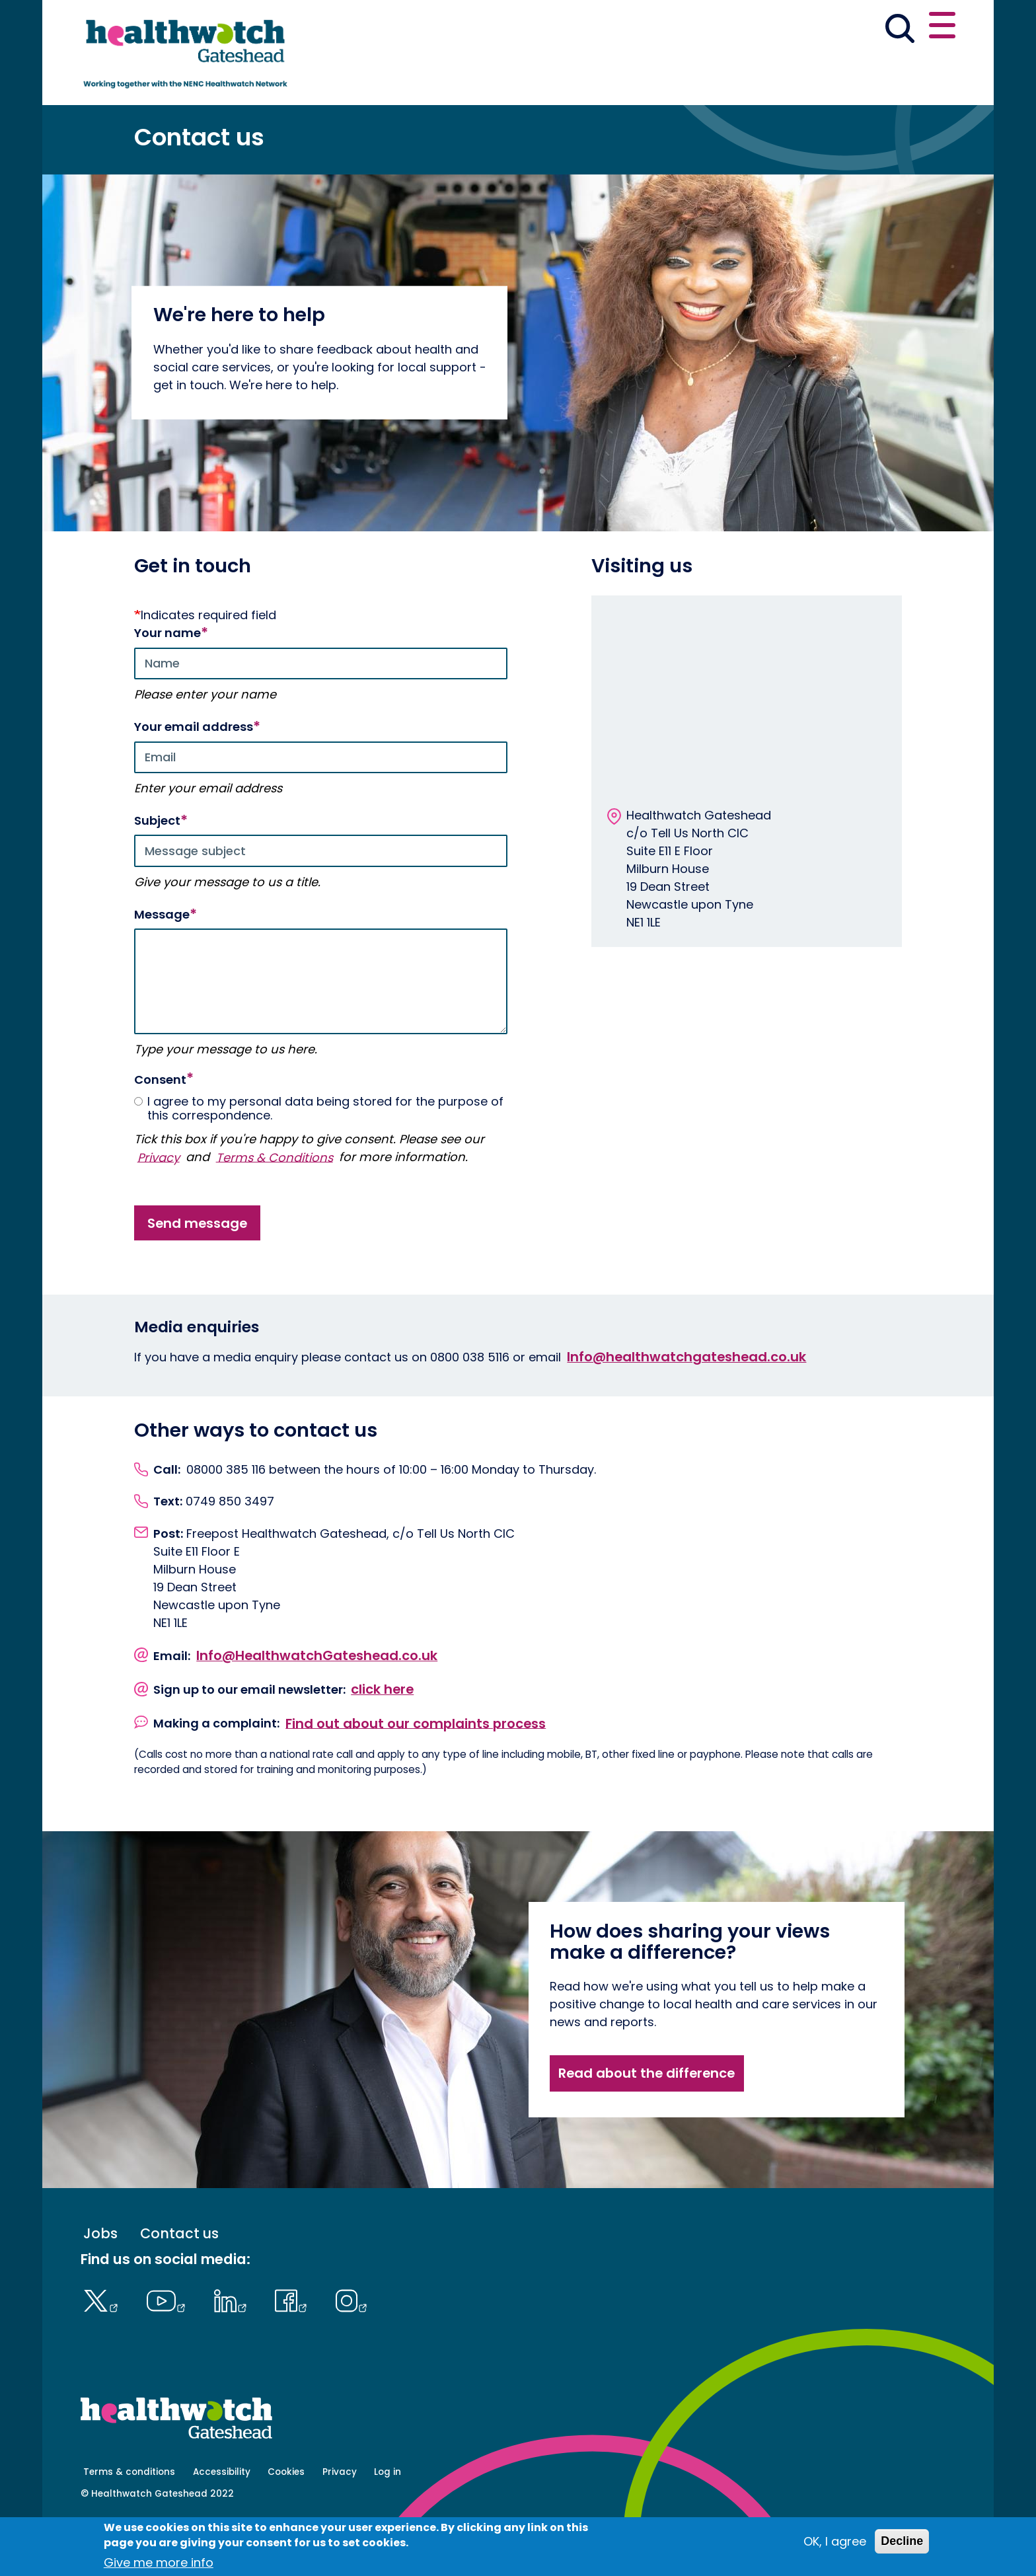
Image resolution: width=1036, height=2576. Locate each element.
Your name (167, 684)
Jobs (100, 2284)
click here (382, 1740)
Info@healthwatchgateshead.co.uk (686, 1407)
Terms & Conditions (274, 1207)
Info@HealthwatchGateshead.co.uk (316, 1705)
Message (162, 965)
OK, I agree (834, 2541)
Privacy (158, 1207)
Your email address (193, 778)
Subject (157, 871)
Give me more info (158, 2562)
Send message (197, 1273)
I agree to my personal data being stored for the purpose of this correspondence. (318, 1159)
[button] (762, 29)
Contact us (892, 28)
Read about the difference (646, 2124)
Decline (902, 2541)
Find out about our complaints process (415, 1773)
